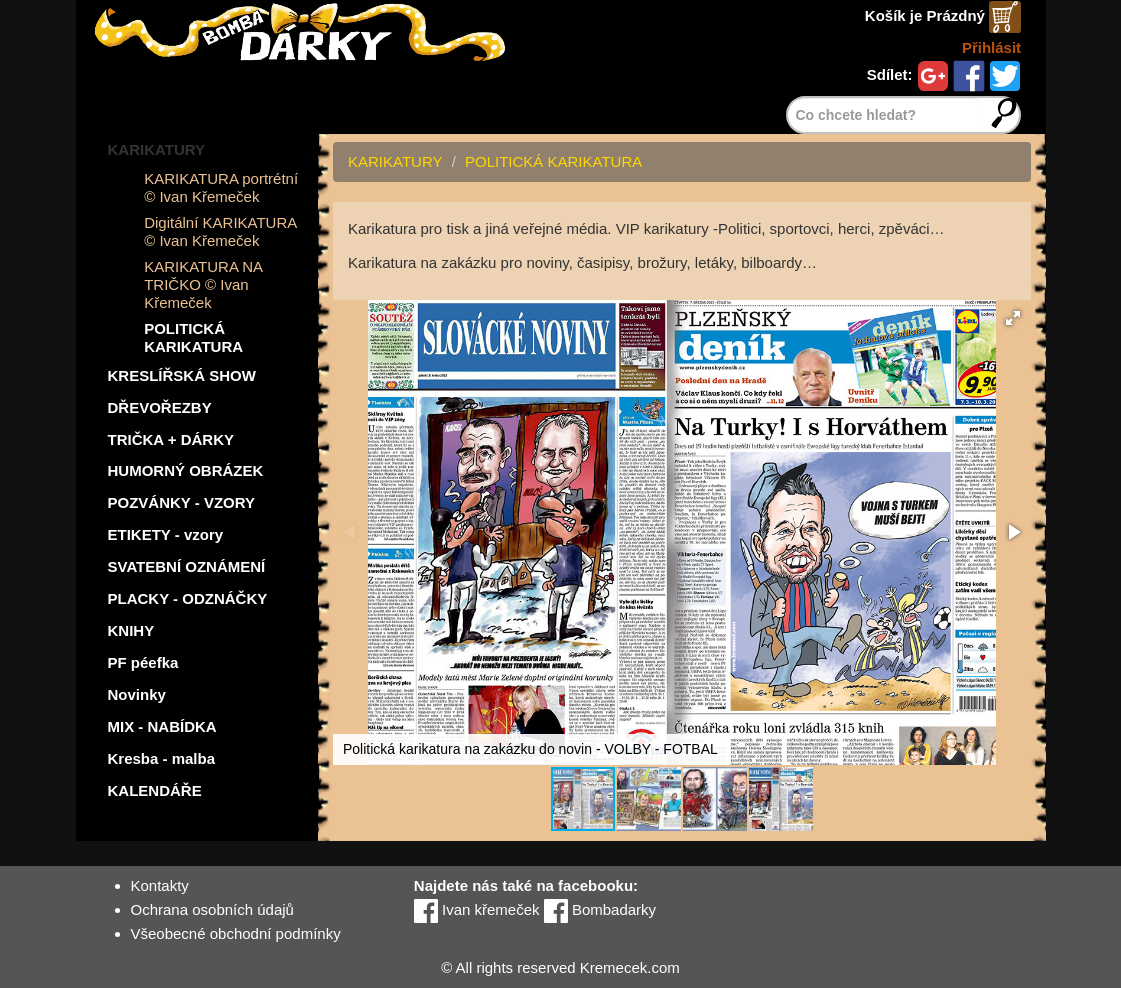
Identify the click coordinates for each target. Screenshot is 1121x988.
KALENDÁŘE (155, 790)
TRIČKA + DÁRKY (171, 439)
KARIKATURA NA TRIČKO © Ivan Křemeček (203, 284)
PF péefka (143, 662)
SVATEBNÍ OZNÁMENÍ (187, 566)
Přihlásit (991, 47)
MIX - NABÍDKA (162, 726)
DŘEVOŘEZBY (160, 407)
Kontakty (160, 885)
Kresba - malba (162, 758)
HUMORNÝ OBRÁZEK (186, 470)
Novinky (137, 694)
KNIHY (131, 630)
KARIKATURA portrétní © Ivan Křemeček (221, 187)
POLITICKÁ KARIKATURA (193, 337)
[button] (1013, 318)
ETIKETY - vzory (166, 534)
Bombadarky (600, 909)
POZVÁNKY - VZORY (182, 502)
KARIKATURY (157, 149)
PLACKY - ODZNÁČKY (188, 598)
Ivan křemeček (477, 909)
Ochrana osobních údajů (212, 909)
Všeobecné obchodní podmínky (236, 933)
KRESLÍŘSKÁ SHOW (182, 375)
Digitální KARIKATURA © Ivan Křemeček (220, 231)
